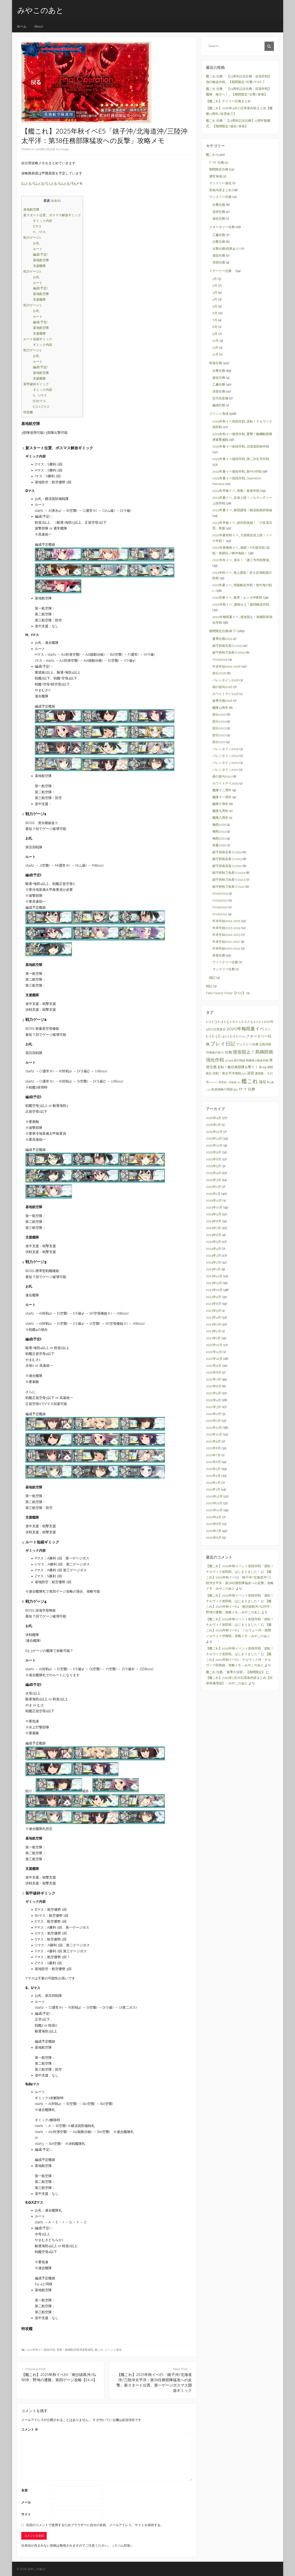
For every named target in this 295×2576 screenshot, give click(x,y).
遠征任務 (218, 218)
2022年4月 (213, 1400)
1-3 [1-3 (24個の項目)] (214, 1021)
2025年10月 (214, 1145)
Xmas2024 (220, 893)
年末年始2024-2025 (226, 921)
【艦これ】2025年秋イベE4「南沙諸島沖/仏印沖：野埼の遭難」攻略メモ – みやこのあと (239, 1606)
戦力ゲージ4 (32, 350)
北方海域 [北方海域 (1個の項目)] (229, 1061)
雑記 (212, 977)
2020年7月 (213, 1531)
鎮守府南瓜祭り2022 (227, 866)
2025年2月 (213, 1187)
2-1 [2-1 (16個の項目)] (238, 1021)
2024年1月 (213, 1269)
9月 (214, 334)
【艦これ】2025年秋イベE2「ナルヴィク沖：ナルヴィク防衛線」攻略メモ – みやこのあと (238, 1659)
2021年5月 (213, 1469)
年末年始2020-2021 (226, 948)
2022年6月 (213, 1386)
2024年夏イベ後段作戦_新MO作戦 (236, 471)
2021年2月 (213, 1482)
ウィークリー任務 (225, 962)
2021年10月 (214, 1434)
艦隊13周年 (220, 708)
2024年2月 (213, 1262)
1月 (214, 279)
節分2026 (219, 673)
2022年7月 (213, 1379)
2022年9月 (213, 1365)
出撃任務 (218, 205)
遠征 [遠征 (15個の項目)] (262, 1082)
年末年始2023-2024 (226, 928)
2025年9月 (213, 1152)
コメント (29, 2429)
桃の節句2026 (222, 687)
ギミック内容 (42, 221)
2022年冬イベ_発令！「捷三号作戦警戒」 (242, 560)
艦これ (99, 2349)
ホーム (21, 26)
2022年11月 (214, 1352)
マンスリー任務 (220, 197)
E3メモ (51, 183)
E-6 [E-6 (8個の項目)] (232, 1036)
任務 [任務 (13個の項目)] (228, 1052)
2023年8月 (213, 1304)
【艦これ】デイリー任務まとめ (228, 101)
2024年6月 (213, 1235)
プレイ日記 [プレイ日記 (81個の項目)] (222, 1044)
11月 (215, 347)
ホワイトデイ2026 (225, 694)
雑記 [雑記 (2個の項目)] (235, 1089)
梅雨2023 (219, 838)
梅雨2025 (219, 825)
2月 (214, 285)
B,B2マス (39, 401)
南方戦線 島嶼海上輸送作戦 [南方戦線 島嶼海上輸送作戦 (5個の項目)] (251, 1060)
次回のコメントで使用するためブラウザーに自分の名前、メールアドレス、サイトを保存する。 (95, 2525)
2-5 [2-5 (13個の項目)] (250, 1022)
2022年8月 (213, 1372)
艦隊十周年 (220, 804)
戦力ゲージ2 (32, 271)
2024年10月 (214, 1207)
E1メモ (26, 183)
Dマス (37, 226)
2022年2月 (213, 1414)
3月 (214, 292)
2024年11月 (214, 1200)
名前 (24, 2490)
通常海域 (215, 176)
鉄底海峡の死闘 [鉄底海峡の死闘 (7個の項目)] (221, 1089)
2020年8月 (213, 1524)
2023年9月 (213, 1297)
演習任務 (218, 212)
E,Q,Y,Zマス (41, 407)
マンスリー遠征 (220, 183)
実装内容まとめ (220, 190)
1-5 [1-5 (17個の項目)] (226, 1021)
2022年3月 (213, 1407)
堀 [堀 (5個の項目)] (260, 1067)
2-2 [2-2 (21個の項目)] (244, 1021)
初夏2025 (219, 845)
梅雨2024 (219, 831)
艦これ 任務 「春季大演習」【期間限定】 (235, 1672)
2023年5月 (213, 1310)
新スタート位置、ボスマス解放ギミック (52, 215)
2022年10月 (214, 1359)
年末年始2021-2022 (226, 941)
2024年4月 (213, 1249)
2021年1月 (213, 1489)
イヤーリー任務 (222, 271)
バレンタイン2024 (225, 756)
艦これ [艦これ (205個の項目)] (250, 1081)
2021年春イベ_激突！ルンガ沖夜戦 (237, 597)
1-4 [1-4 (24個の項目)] (220, 1021)
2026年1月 (213, 1125)
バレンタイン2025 (225, 749)
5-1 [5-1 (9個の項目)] (261, 1022)
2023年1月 (213, 1338)
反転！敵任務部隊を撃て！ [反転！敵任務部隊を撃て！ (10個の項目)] (237, 1067)
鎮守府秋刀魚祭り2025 (228, 652)
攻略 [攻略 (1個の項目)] (264, 1067)
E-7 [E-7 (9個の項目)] (238, 1036)
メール (26, 2502)
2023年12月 (214, 1276)
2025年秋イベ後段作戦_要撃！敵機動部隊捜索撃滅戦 (59, 2349)
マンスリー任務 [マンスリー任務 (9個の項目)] (247, 1044)
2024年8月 (213, 1221)
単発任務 (215, 363)
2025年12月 (214, 1132)
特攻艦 (28, 412)
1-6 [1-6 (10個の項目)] (232, 1022)
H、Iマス (39, 232)
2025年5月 (213, 1166)
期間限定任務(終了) (223, 631)
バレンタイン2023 (225, 763)
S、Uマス (40, 395)
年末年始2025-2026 (226, 666)
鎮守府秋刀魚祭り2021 (228, 886)
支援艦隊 (39, 266)
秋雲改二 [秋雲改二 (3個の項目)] (224, 1082)
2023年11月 (214, 1283)
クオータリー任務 (222, 227)
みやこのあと (40, 10)
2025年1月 (213, 1194)
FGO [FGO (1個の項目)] (244, 1037)
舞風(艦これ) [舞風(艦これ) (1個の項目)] (235, 1082)
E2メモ (39, 183)
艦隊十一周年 (222, 797)
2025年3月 (213, 1180)
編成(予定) (40, 254)
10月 (215, 340)
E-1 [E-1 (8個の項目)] (267, 1029)
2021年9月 (213, 1441)
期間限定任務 (218, 169)
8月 (214, 327)
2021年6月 (213, 1462)
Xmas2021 (219, 914)
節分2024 (219, 721)
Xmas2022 (220, 907)
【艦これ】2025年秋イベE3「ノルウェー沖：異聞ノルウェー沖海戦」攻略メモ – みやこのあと (238, 1630)
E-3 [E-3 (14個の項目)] (214, 1036)
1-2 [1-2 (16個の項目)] (208, 1021)
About (38, 26)
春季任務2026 (222, 701)
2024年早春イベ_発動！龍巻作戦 (235, 491)
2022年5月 (213, 1393)
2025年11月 (214, 1138)
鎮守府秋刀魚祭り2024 (228, 873)
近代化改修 (220, 398)
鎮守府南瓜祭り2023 (227, 859)
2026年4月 (213, 1118)
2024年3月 (213, 1255)
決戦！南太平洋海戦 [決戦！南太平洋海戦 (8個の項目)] (226, 1073)
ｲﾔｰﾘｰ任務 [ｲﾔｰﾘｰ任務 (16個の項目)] (247, 1089)
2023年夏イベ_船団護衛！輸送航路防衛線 (242, 510)
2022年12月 (214, 1345)
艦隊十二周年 (222, 790)
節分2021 (218, 742)
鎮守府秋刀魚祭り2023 (228, 880)
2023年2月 (213, 1331)
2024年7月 (213, 1228)
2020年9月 (213, 1517)
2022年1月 (213, 1420)
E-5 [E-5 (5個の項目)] (227, 1036)
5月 (214, 306)
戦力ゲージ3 (32, 305)
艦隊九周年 (220, 811)
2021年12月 (214, 1427)
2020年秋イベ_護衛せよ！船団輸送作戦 (240, 604)
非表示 (55, 200)
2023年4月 (213, 1317)
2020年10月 (214, 1510)
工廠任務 (218, 235)
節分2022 (219, 735)
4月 (214, 299)
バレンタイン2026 (225, 680)
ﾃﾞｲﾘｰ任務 (216, 162)
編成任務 (218, 405)
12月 (215, 354)
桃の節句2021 (222, 776)
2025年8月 (213, 1159)
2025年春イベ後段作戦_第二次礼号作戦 (240, 459)
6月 (214, 313)
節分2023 (219, 728)
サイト (26, 2514)
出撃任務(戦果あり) (226, 249)
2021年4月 (213, 1475)
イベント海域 (112, 2349)
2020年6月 (213, 1537)
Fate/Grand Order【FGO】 (226, 993)
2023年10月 (214, 1290)
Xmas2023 (220, 900)
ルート (38, 249)
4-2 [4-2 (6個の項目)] (255, 1022)
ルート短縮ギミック (37, 339)
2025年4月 (213, 1173)
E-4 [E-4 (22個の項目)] (221, 1036)
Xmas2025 (220, 659)
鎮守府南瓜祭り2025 (227, 646)
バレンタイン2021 (225, 770)
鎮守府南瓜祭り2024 (227, 852)
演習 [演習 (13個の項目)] (250, 1073)
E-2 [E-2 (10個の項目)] (208, 1036)
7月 (214, 320)
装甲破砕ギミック (36, 384)
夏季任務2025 (222, 639)
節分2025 (219, 714)
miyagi (64, 149)
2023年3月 (213, 1324)
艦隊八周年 (220, 818)
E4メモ (64, 183)
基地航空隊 (31, 209)
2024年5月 (213, 1242)
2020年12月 (214, 1496)
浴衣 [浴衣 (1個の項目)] (244, 1074)
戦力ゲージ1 (32, 237)
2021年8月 (213, 1448)
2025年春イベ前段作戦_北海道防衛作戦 (240, 446)
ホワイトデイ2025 (225, 783)
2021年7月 (213, 1455)
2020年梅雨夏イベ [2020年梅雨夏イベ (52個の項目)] (245, 1028)
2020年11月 (214, 1503)
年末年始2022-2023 (226, 935)
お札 (36, 243)
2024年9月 (213, 1214)
